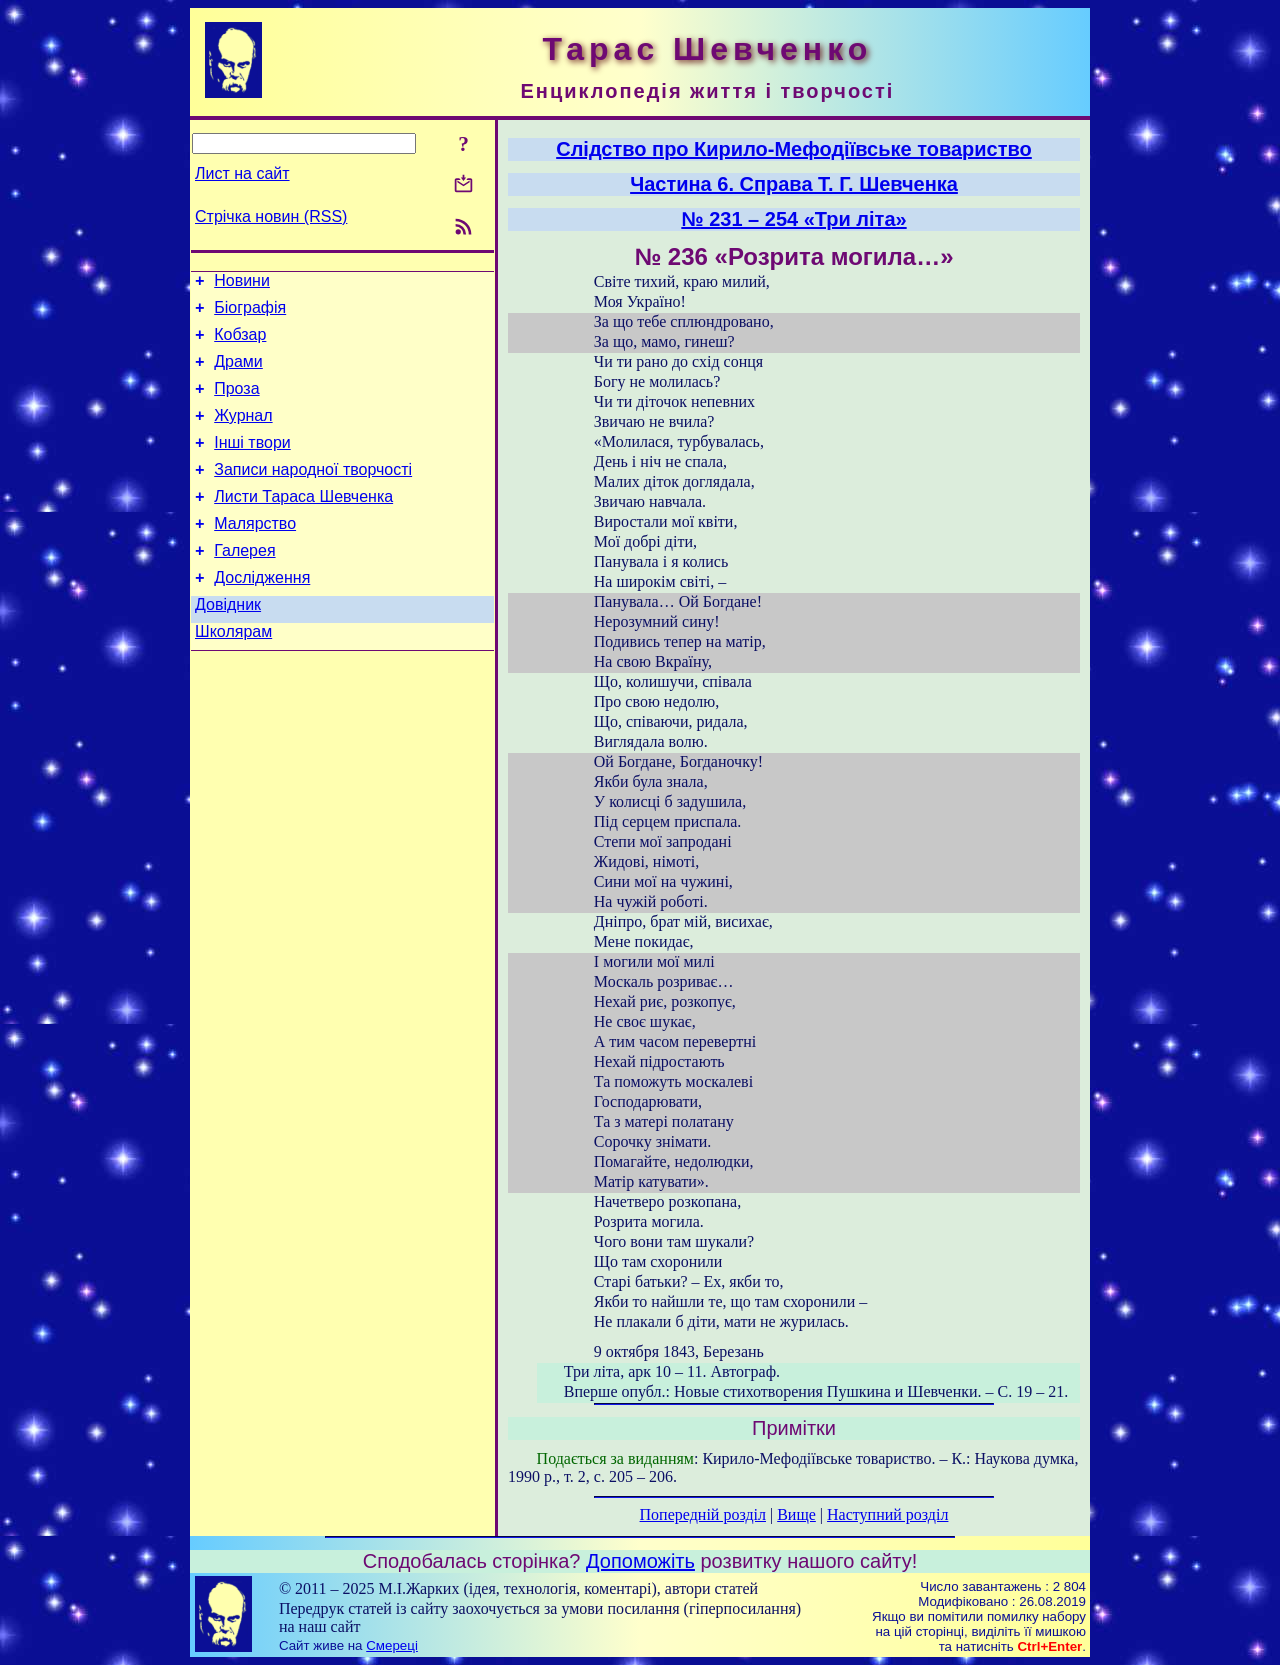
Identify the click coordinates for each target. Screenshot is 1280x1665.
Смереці (392, 1645)
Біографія (250, 313)
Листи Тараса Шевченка (303, 523)
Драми (238, 373)
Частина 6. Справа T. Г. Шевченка (794, 184)
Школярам (233, 673)
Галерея (244, 583)
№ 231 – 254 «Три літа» (793, 219)
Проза (236, 403)
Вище (796, 1514)
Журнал (243, 433)
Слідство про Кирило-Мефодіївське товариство (794, 149)
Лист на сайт (242, 173)
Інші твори (252, 463)
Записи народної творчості (313, 493)
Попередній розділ (703, 1514)
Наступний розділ (887, 1514)
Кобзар (240, 343)
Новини (242, 283)
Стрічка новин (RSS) (271, 216)
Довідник (228, 643)
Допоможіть (640, 1561)
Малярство (255, 553)
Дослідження (262, 613)
